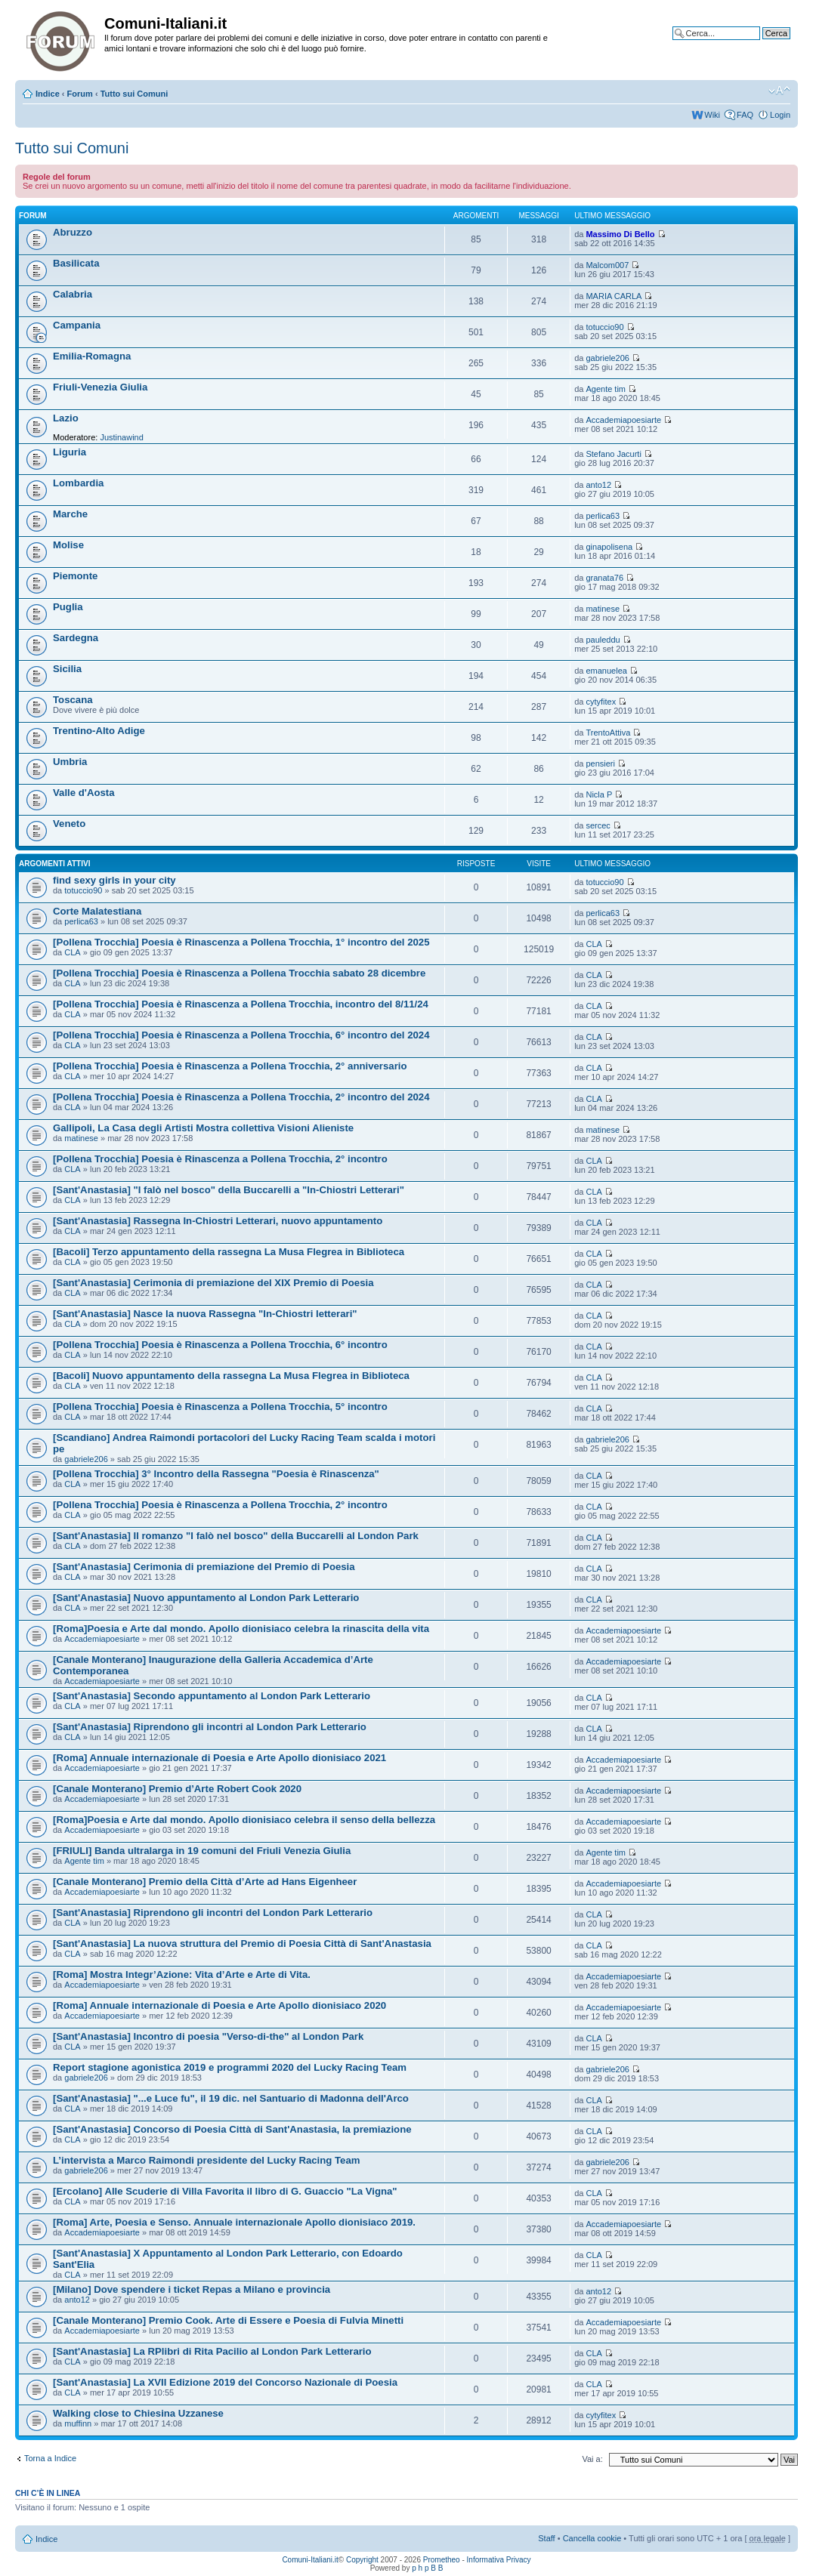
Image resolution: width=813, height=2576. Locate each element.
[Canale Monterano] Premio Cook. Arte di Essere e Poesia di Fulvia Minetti (228, 2320)
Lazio (66, 418)
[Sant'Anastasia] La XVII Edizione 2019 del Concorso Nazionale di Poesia (225, 2382)
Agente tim (606, 388)
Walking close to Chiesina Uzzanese (138, 2413)
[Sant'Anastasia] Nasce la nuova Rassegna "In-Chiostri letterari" (205, 1313)
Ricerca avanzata (758, 44)
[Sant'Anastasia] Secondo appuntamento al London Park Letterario (211, 1695)
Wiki (712, 114)
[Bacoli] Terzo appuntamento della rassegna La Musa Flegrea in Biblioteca (228, 1251)
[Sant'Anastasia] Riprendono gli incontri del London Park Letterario (212, 1912)
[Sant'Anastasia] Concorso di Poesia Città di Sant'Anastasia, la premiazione (232, 2129)
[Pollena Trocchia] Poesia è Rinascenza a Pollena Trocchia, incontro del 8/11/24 (240, 1004)
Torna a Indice (50, 2458)
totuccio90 (604, 327)
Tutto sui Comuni (134, 93)
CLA (72, 952)
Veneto (69, 823)
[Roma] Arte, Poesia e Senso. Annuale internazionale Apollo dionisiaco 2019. (234, 2222)
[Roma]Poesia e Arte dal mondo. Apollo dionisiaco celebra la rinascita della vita (241, 1628)
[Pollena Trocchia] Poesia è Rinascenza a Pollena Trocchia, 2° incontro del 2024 (241, 1097)
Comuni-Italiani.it (310, 2560)
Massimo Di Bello (620, 234)
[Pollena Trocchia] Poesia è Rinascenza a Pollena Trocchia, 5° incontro (220, 1406)
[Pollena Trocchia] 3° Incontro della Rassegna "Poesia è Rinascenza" (216, 1473)
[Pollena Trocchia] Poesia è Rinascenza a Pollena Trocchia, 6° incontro (220, 1344)
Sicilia (67, 668)
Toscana (73, 699)
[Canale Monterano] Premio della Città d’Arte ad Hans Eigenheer (205, 1881)
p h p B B (427, 2568)
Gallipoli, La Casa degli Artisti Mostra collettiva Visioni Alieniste (203, 1128)
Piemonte (75, 576)
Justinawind (121, 437)
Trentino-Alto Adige (99, 730)
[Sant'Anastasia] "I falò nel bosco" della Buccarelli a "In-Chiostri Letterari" (228, 1189)
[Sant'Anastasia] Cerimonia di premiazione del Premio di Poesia (204, 1566)
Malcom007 (607, 265)
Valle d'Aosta (84, 792)
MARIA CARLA (613, 296)
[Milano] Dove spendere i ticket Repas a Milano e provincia (191, 2289)
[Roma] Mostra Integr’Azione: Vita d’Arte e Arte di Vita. (182, 1974)
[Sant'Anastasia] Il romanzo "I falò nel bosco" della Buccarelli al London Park (236, 1535)
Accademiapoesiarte (623, 419)
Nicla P (599, 794)
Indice (48, 93)
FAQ (745, 114)
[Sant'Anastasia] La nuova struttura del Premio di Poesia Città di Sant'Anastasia (242, 1943)
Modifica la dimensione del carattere (779, 90)
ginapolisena (609, 546)
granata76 (604, 577)
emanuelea (606, 670)
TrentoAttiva (608, 732)
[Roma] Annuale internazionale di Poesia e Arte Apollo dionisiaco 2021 (219, 1757)
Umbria (70, 761)
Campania (76, 325)
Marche (70, 514)
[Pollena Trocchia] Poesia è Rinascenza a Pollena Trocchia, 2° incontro (220, 1159)
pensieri (600, 763)
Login (780, 114)
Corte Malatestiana (97, 911)
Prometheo (441, 2560)
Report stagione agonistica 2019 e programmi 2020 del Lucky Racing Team (229, 2067)
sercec (598, 825)
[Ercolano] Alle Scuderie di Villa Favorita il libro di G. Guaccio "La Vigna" (225, 2191)
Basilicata (76, 263)
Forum (80, 93)
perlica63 (603, 515)
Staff (546, 2538)
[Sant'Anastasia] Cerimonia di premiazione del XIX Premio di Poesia (213, 1282)
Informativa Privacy (499, 2560)
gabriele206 (607, 357)
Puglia (68, 606)
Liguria (69, 452)
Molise (68, 545)
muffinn (77, 2423)
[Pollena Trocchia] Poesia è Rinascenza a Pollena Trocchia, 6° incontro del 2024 (241, 1035)
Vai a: (592, 2458)
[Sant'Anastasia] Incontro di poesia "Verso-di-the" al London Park (208, 2036)
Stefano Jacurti (613, 453)
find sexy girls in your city (114, 880)
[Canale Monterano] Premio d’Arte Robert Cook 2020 (177, 1788)
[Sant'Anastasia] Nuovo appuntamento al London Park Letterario (206, 1597)
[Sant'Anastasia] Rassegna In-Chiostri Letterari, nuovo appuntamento (217, 1220)
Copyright (362, 2560)
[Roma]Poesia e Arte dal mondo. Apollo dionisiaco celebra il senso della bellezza (244, 1819)
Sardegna (75, 637)
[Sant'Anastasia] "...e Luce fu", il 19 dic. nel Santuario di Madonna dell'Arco (231, 2098)
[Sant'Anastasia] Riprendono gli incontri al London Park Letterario (209, 1726)
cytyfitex (601, 701)
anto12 (598, 484)
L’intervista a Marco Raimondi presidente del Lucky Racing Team (206, 2160)
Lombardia (78, 483)
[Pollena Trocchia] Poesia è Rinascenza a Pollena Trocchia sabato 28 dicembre (239, 973)
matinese (603, 608)
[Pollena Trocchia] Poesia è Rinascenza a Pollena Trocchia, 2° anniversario (230, 1066)
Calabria (72, 294)
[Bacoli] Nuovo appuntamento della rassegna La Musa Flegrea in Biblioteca (231, 1375)
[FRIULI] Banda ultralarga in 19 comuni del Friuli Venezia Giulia (202, 1850)
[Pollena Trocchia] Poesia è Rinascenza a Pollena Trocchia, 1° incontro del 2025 (241, 942)
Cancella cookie (592, 2538)
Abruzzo (72, 232)
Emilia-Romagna (92, 356)
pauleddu (603, 639)
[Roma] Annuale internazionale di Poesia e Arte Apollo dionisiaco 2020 (219, 2005)
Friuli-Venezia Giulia (100, 387)
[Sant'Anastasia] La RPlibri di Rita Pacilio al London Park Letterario (212, 2351)
